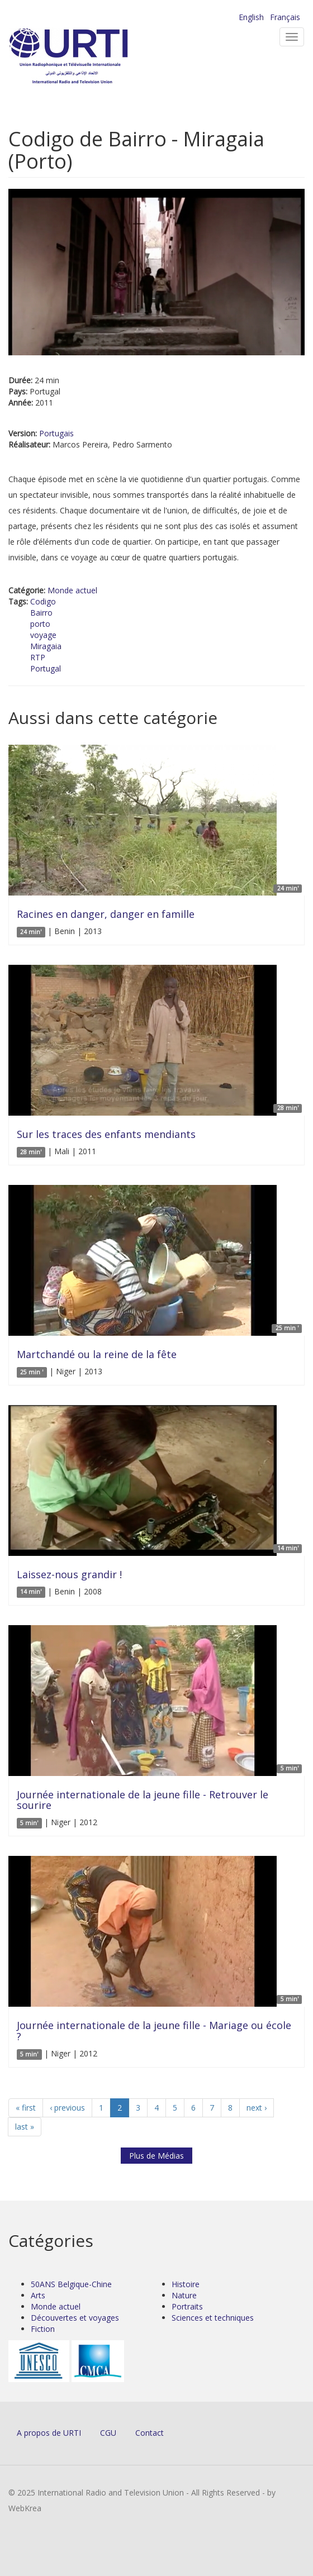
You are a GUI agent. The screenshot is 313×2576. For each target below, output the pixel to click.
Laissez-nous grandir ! (69, 1574)
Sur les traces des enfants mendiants (106, 1134)
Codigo (43, 601)
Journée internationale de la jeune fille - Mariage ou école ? (154, 2030)
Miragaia (45, 646)
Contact (149, 2432)
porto (40, 623)
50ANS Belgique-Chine (71, 2284)
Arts (38, 2295)
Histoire (186, 2284)
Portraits (187, 2306)
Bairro (41, 612)
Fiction (43, 2328)
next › (256, 2107)
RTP (37, 657)
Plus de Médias (156, 2155)
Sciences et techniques (213, 2317)
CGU (108, 2432)
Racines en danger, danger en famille (106, 914)
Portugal (45, 668)
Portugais (56, 433)
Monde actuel (72, 590)
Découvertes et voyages (75, 2317)
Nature (184, 2295)
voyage (43, 635)
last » (24, 2126)
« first (26, 2107)
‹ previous (67, 2107)
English (251, 17)
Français (285, 17)
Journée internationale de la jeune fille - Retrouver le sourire (142, 1800)
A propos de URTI (49, 2432)
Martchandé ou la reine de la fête (97, 1354)
